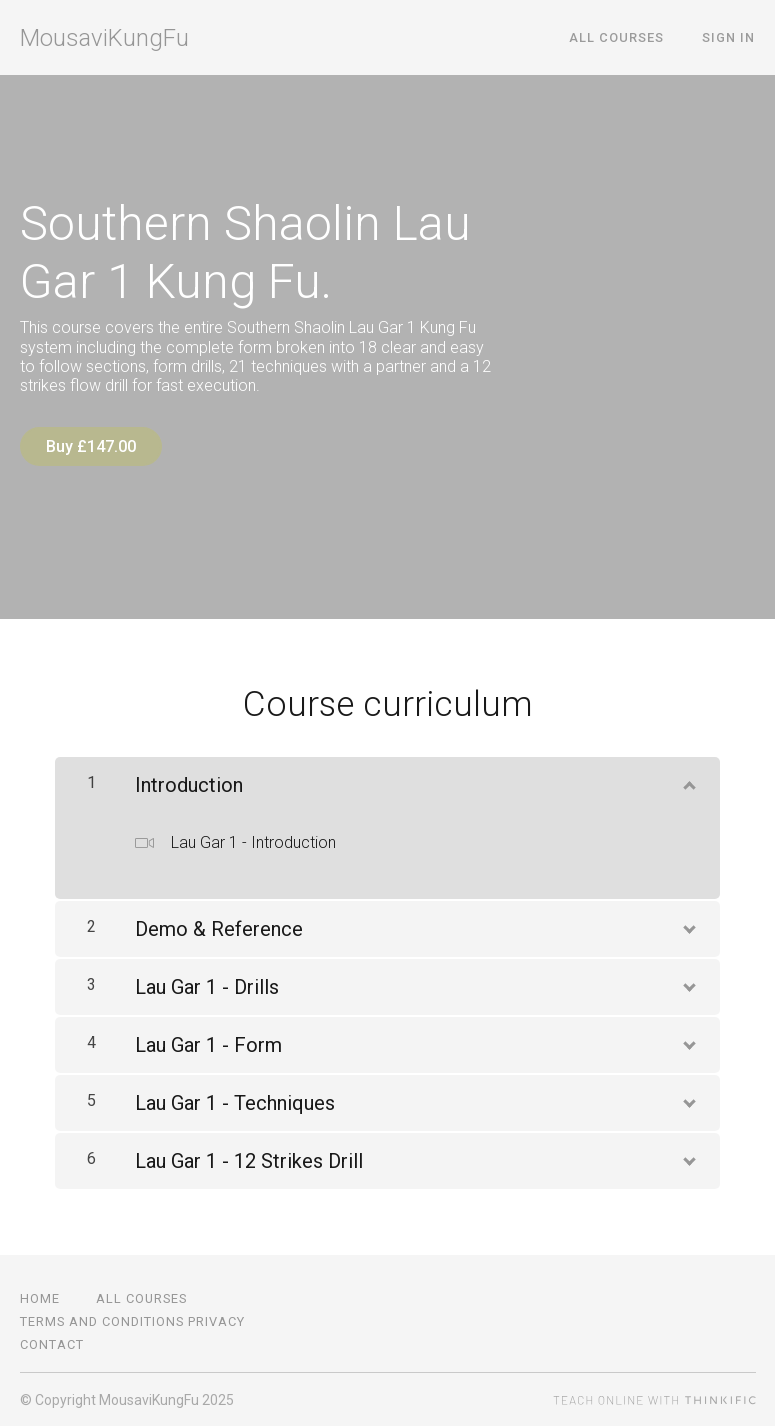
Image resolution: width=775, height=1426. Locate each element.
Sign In (729, 37)
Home (40, 1297)
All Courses (619, 37)
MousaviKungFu (104, 38)
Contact (52, 1343)
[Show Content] (688, 780)
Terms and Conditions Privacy (132, 1320)
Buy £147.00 (91, 446)
